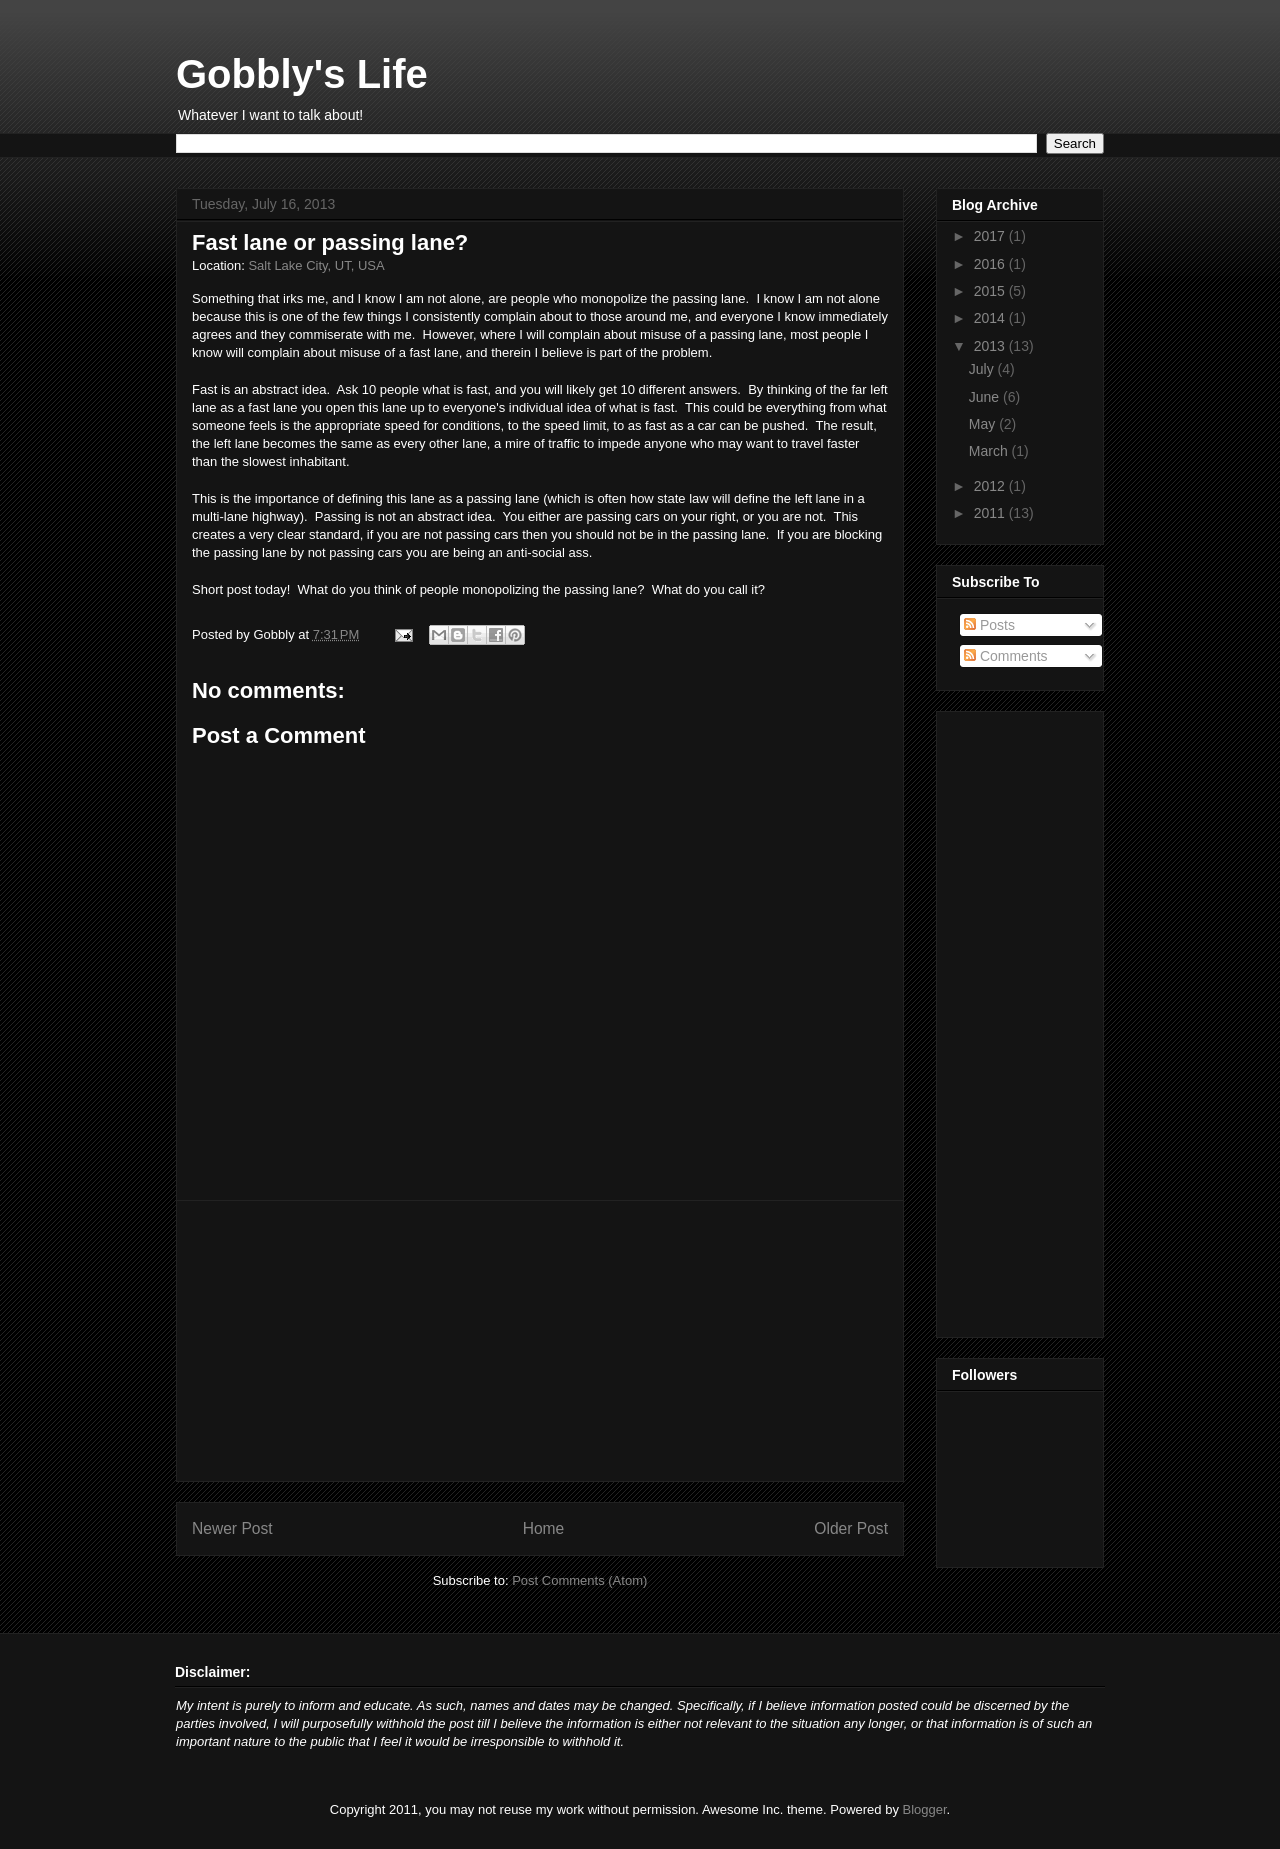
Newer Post (232, 1528)
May (984, 424)
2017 (991, 236)
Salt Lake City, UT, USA (316, 265)
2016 (991, 264)
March (990, 451)
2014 (991, 318)
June (986, 397)
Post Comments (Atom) (579, 1580)
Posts (989, 625)
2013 (991, 346)
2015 (991, 291)
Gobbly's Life (302, 74)
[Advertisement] (540, 1341)
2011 (991, 513)
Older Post (851, 1528)
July (983, 369)
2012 (991, 486)
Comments (1006, 656)
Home (544, 1528)
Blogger (925, 1809)
